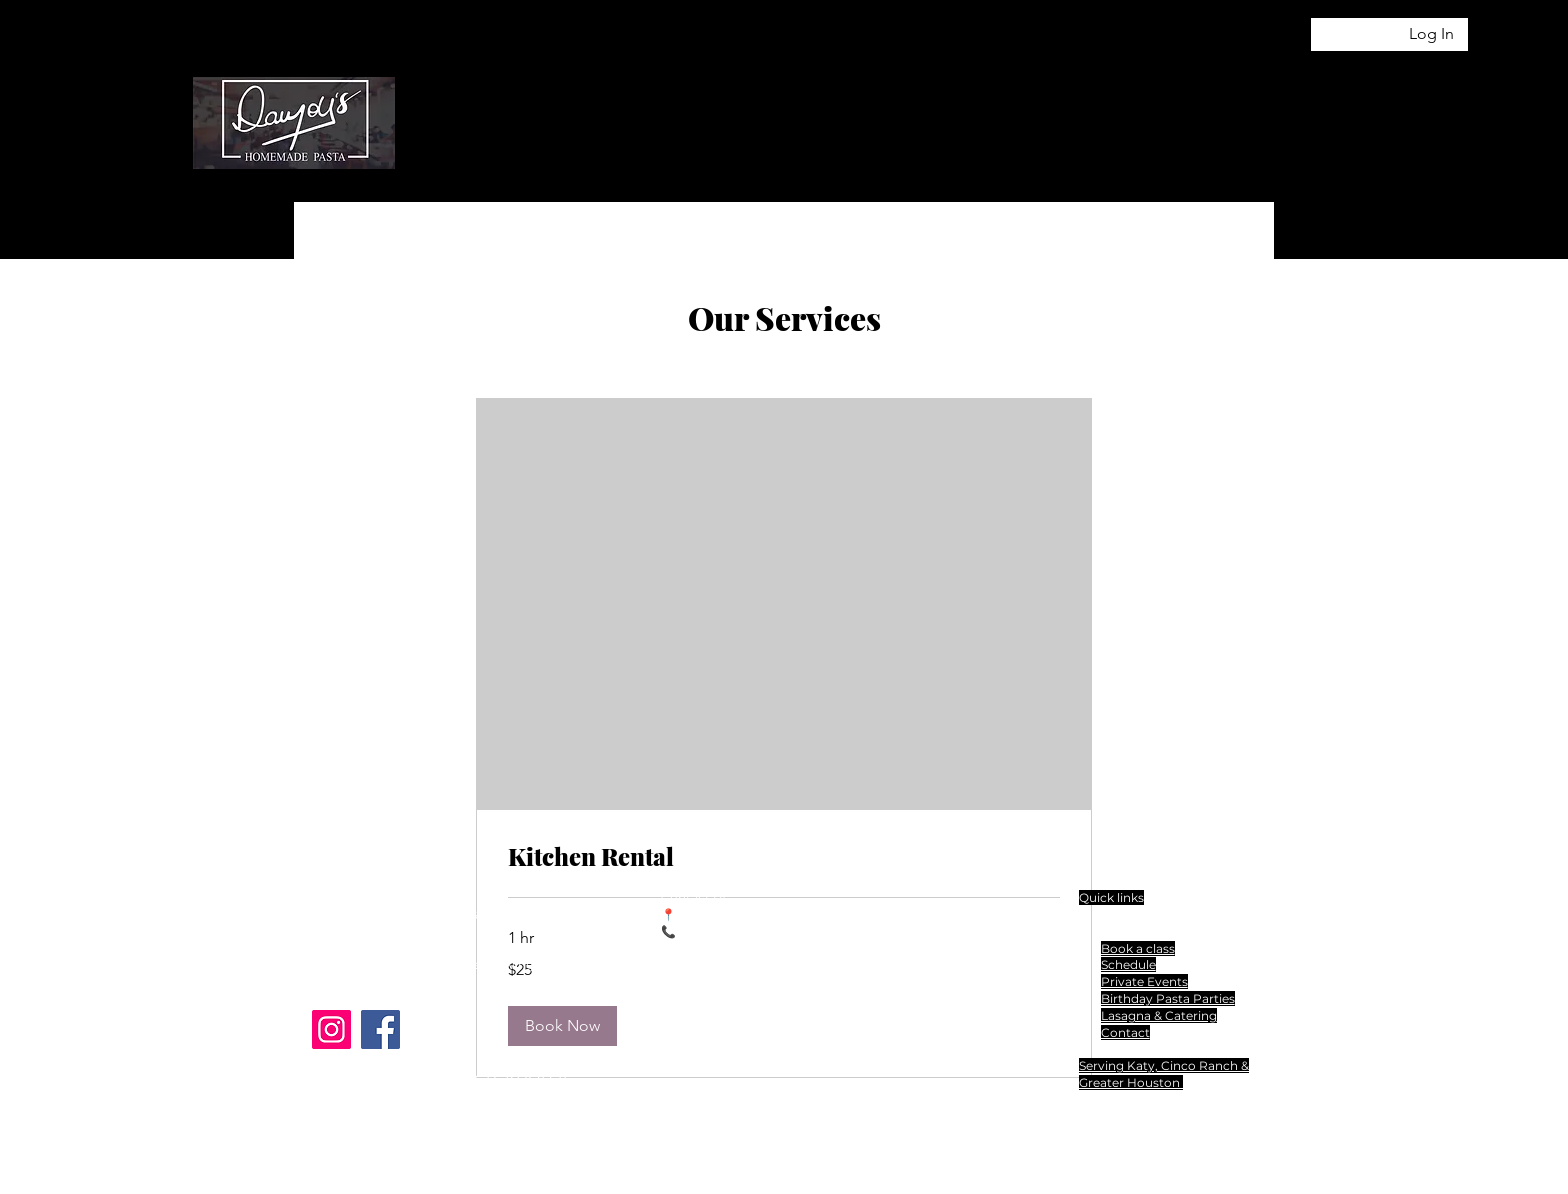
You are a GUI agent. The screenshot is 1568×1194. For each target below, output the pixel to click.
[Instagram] (331, 1029)
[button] (1353, 87)
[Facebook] (380, 1029)
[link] (784, 857)
